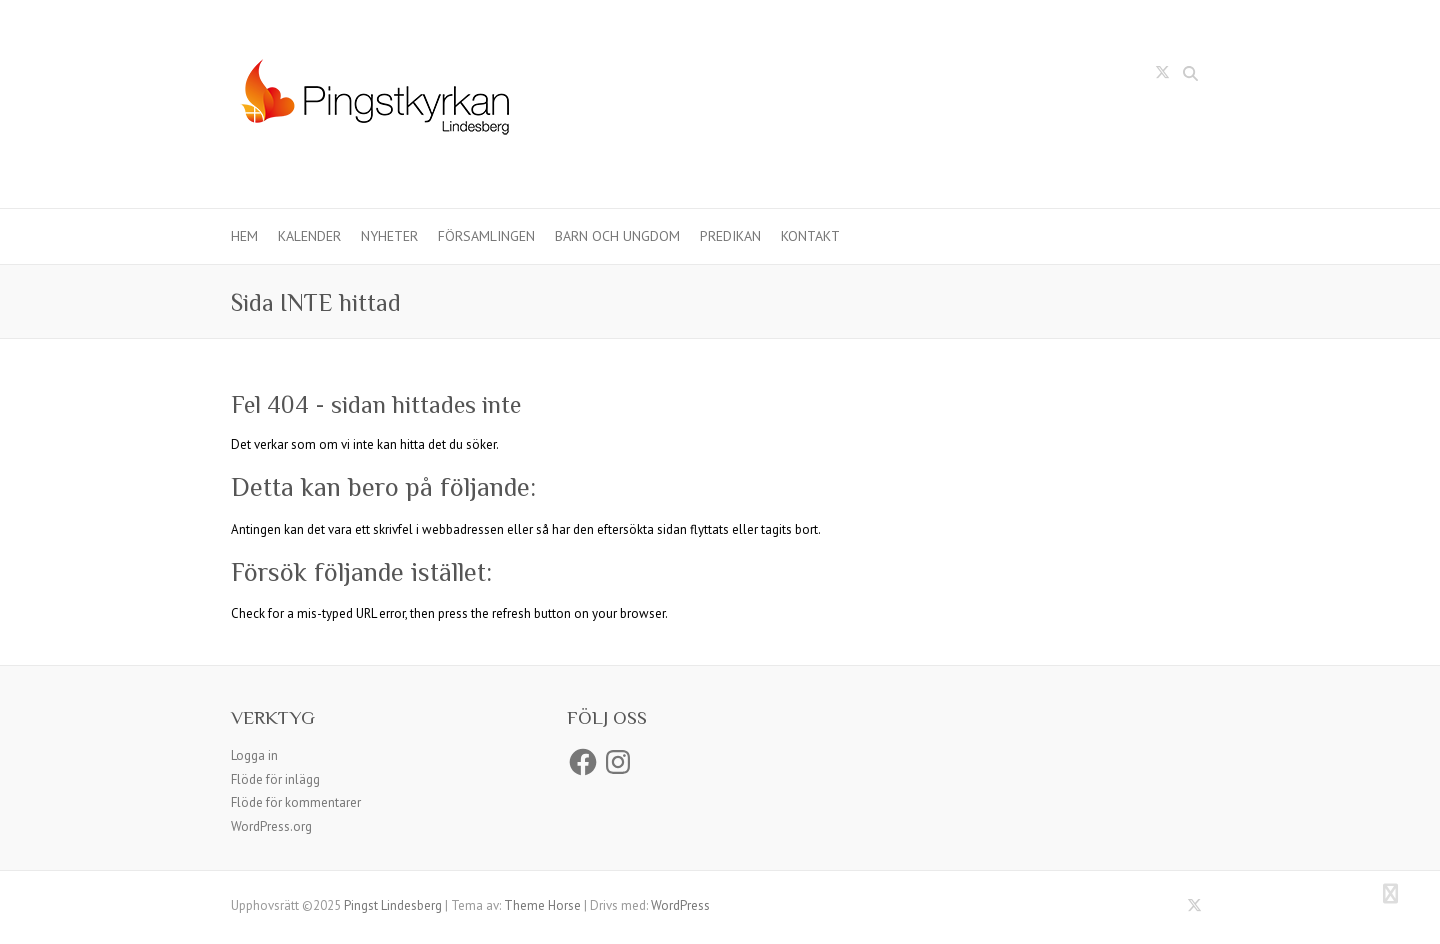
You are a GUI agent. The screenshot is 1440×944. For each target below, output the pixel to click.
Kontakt (810, 236)
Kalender (309, 236)
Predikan (730, 236)
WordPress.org (271, 826)
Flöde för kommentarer (296, 802)
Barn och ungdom (617, 236)
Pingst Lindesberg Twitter (1162, 76)
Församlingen (486, 236)
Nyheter (389, 236)
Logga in (254, 755)
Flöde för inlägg (275, 779)
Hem (244, 236)
